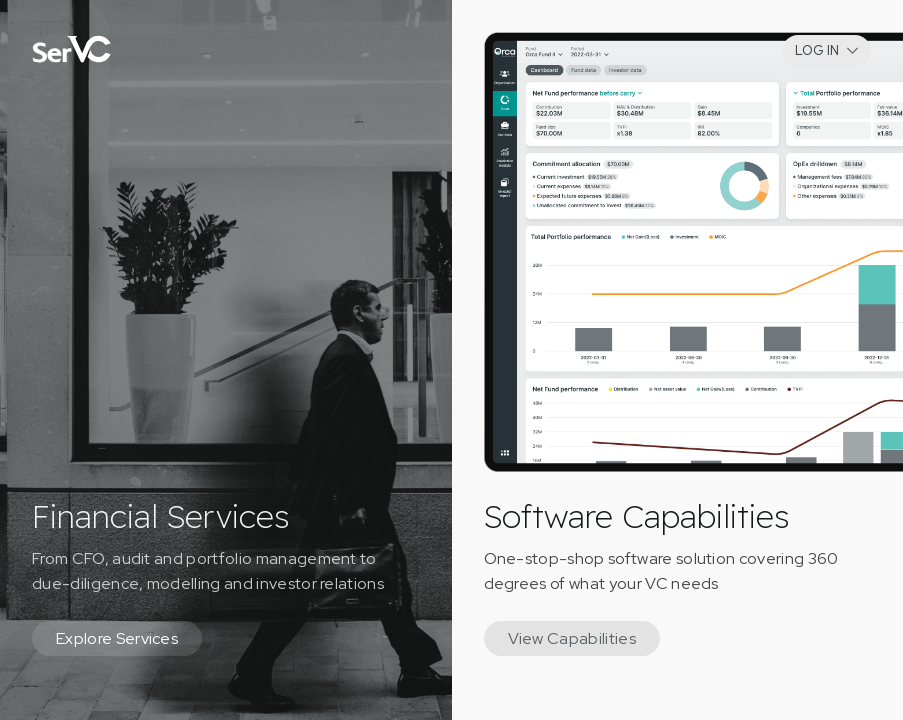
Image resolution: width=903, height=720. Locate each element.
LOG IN (817, 50)
